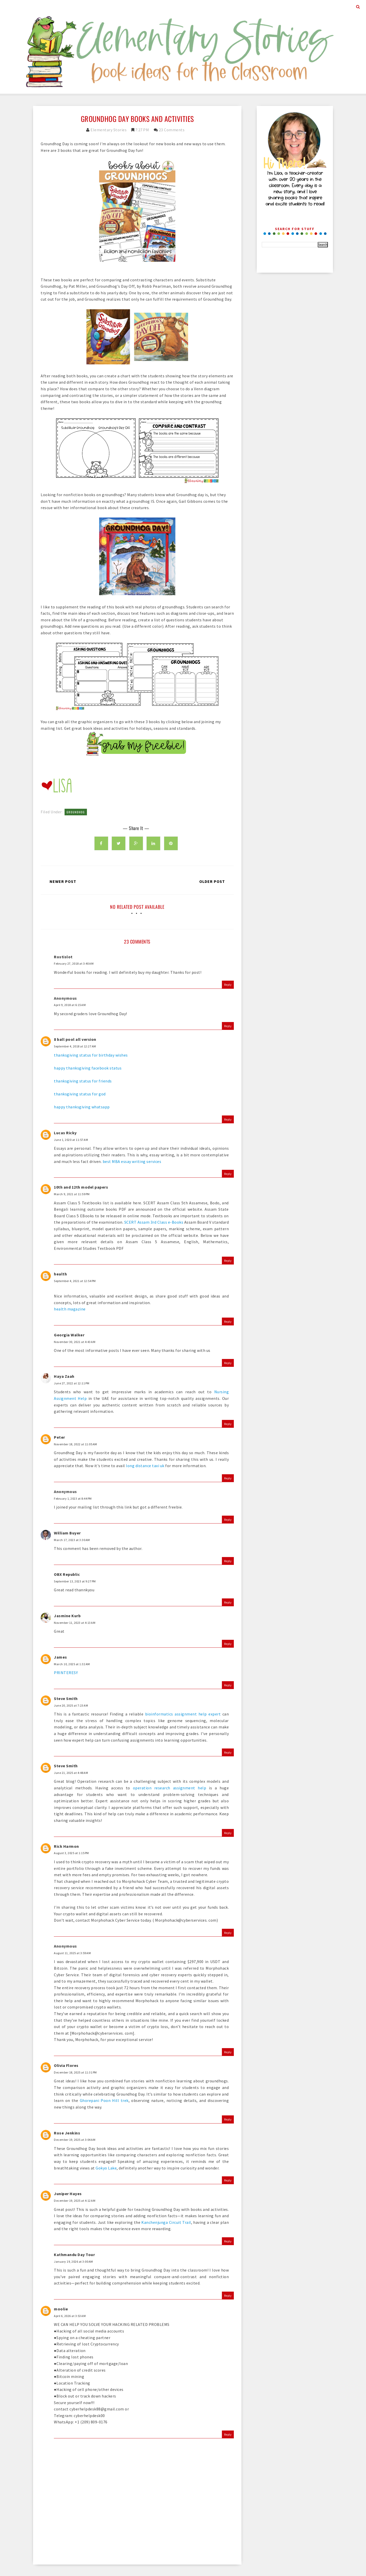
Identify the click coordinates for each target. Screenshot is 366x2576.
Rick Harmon (66, 1846)
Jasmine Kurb (67, 1615)
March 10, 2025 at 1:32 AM (72, 1664)
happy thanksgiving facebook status (87, 1068)
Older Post (212, 881)
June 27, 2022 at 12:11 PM (71, 1383)
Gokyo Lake (106, 2167)
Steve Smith (66, 1698)
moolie (61, 2308)
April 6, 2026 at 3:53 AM (70, 2316)
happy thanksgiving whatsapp (82, 1106)
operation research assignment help (169, 1787)
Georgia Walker (69, 1334)
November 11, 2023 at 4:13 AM (74, 1623)
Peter (59, 1437)
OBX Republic (67, 1574)
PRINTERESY (66, 1672)
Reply (228, 984)
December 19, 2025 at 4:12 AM (74, 2200)
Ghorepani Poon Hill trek (104, 2100)
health (60, 1273)
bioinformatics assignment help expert (183, 1713)
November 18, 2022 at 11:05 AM (75, 1444)
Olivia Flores (66, 2065)
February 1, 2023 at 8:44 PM (73, 1498)
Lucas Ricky (65, 1132)
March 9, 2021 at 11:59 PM (72, 1194)
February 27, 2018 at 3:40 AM (74, 963)
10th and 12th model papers (81, 1187)
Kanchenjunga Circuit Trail (166, 2222)
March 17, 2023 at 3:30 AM (72, 1540)
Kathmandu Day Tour (74, 2254)
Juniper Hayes (68, 2193)
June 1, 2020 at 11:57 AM (71, 1140)
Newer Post (63, 881)
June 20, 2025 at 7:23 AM (71, 1705)
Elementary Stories (108, 129)
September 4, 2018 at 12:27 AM (75, 1046)
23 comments (172, 129)
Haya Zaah (64, 1376)
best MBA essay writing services (132, 1161)
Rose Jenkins (67, 2132)
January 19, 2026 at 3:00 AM (73, 2261)
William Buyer (67, 1532)
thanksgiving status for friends (83, 1080)
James (60, 1657)
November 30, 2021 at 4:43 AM (74, 1342)
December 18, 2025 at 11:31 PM (75, 2072)
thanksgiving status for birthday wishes (91, 1055)
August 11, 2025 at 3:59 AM (72, 1953)
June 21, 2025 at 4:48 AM (71, 1773)
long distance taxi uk (145, 1465)
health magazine (70, 1308)
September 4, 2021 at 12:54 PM (75, 1281)
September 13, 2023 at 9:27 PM (75, 1581)
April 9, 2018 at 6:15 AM (70, 1005)
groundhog (76, 812)
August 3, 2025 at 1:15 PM (71, 1853)
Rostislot (63, 956)
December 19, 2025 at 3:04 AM (74, 2140)
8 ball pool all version (75, 1039)
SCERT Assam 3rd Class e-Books (154, 1222)
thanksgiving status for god (80, 1093)
